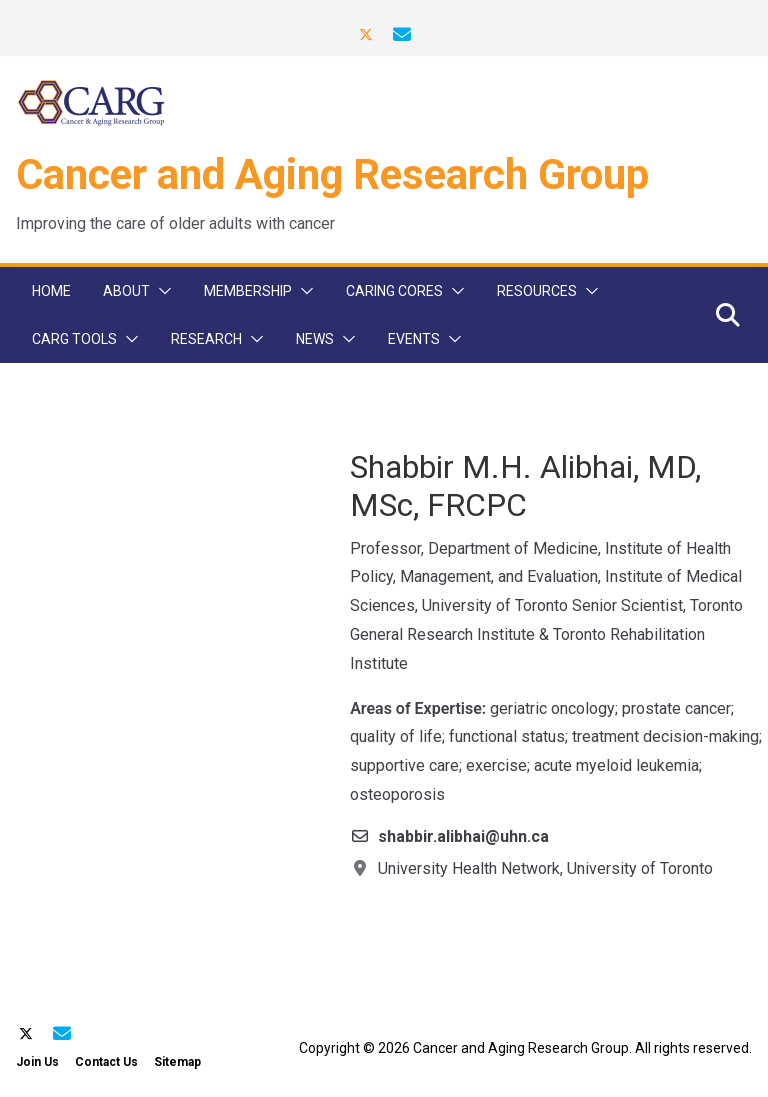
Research (206, 339)
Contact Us (106, 1062)
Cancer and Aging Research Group (332, 174)
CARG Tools (74, 339)
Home (51, 291)
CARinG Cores (394, 291)
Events (414, 339)
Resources (537, 291)
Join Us (37, 1062)
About (126, 291)
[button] (161, 291)
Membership (248, 291)
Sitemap (177, 1062)
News (315, 339)
